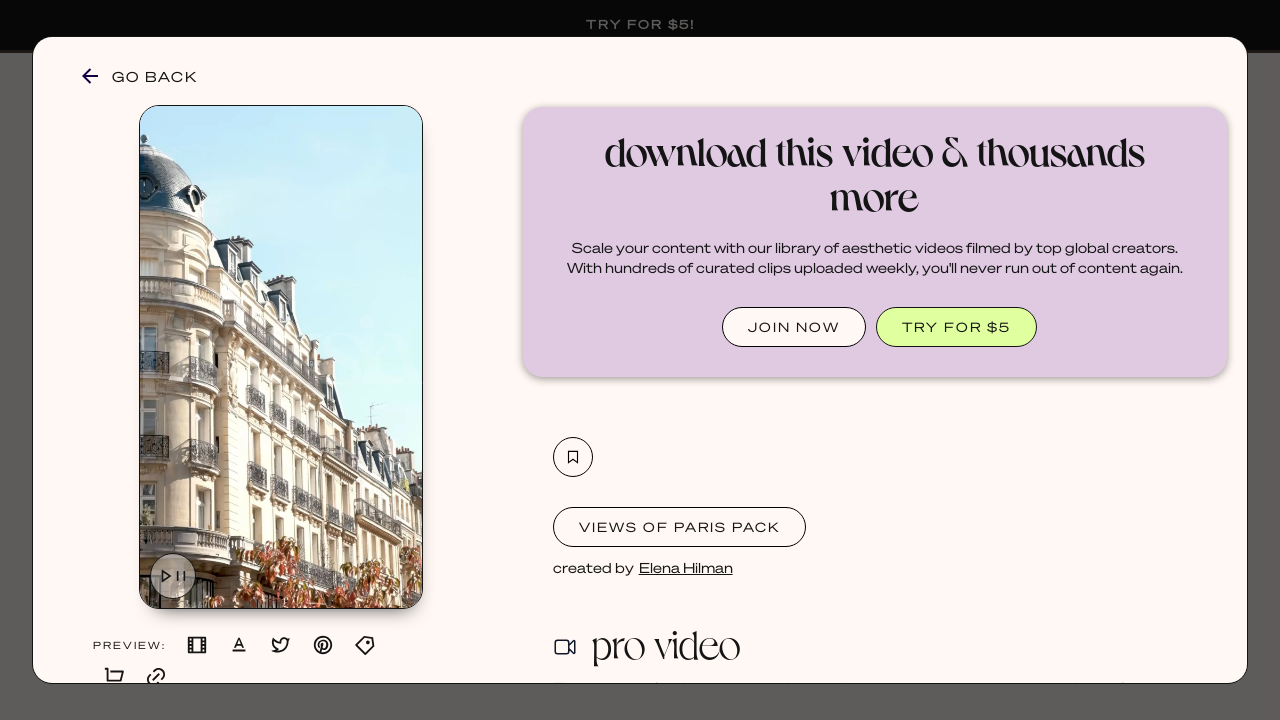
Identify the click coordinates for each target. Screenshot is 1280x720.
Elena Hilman (686, 567)
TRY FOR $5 (956, 326)
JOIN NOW (794, 326)
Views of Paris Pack (679, 526)
